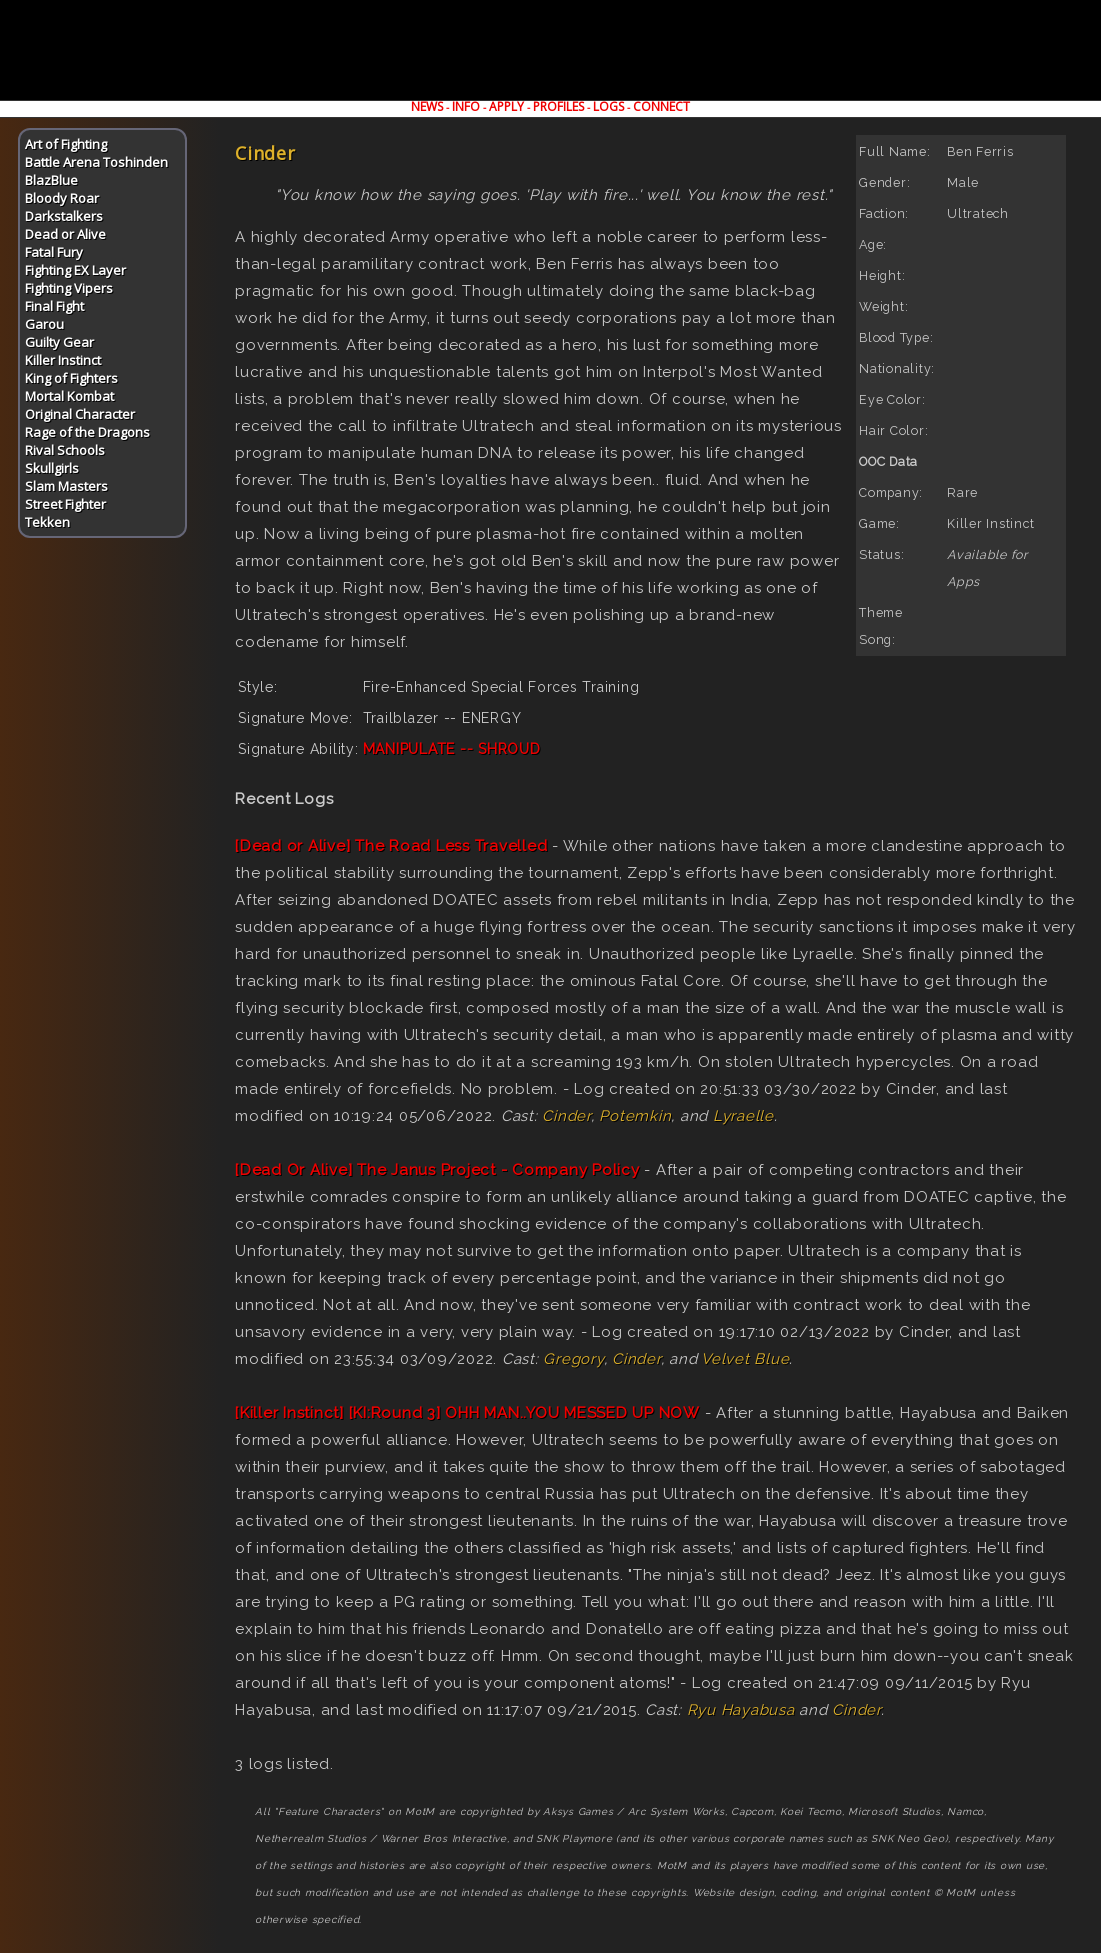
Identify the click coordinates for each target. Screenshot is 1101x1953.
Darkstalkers (64, 216)
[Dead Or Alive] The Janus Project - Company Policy (437, 1170)
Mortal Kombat (69, 396)
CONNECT (661, 106)
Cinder (566, 1116)
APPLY (506, 106)
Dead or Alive (65, 234)
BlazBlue (51, 180)
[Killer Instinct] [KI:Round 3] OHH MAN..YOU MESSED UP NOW (467, 1413)
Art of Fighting (66, 144)
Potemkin (635, 1116)
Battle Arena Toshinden (96, 162)
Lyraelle (743, 1116)
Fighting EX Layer (75, 270)
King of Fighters (71, 378)
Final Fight (54, 306)
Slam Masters (66, 486)
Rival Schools (65, 450)
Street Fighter (65, 504)
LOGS (608, 106)
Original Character (80, 414)
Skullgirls (52, 468)
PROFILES (558, 106)
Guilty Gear (59, 342)
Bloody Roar (62, 198)
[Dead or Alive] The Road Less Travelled (391, 846)
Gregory (573, 1359)
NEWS (427, 106)
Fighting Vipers (69, 288)
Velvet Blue (745, 1359)
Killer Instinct (63, 360)
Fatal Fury (54, 252)
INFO (466, 106)
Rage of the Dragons (87, 432)
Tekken (47, 522)
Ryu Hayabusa (741, 1710)
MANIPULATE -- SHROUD (452, 749)
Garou (44, 324)
